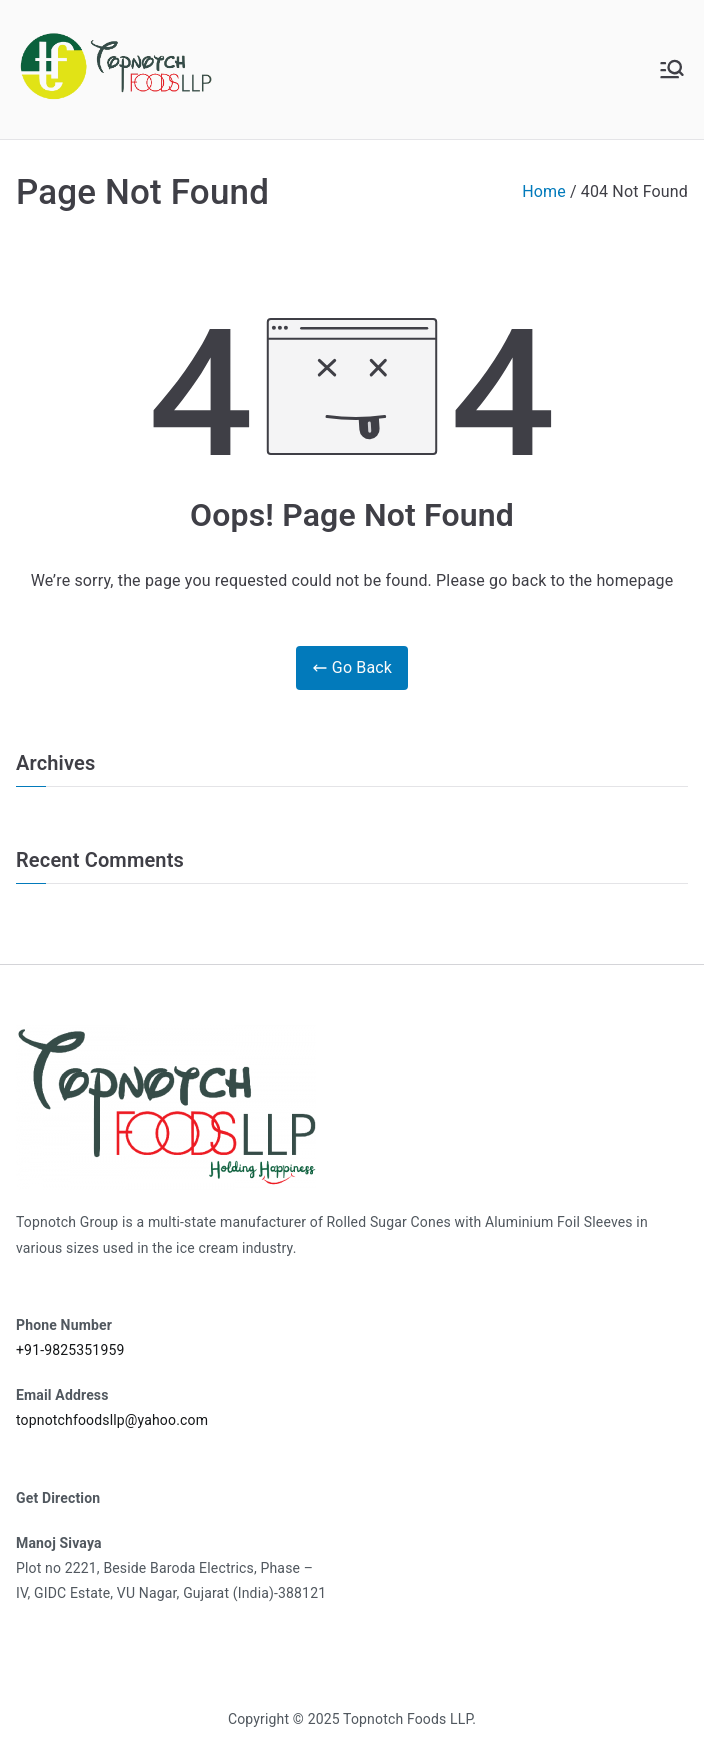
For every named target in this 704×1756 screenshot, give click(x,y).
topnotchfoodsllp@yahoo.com (112, 1420)
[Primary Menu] (672, 69)
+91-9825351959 (70, 1350)
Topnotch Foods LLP (407, 1719)
